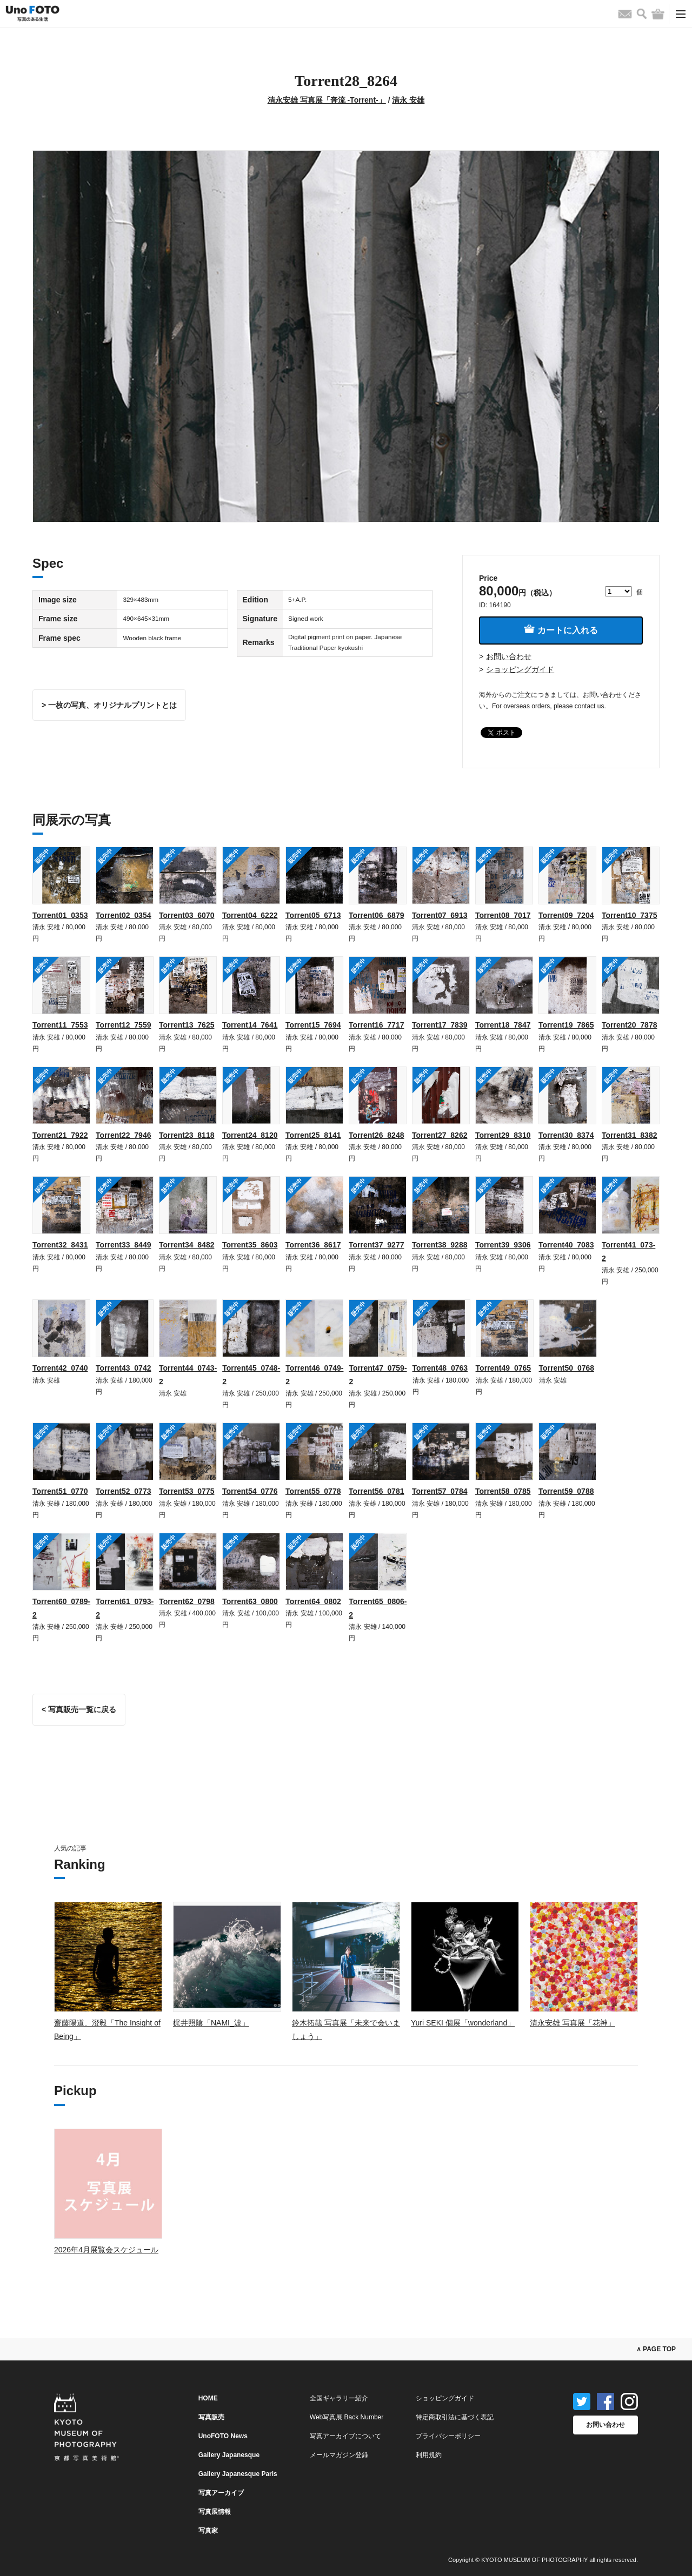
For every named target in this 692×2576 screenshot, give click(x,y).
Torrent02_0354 (123, 915)
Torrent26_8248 (376, 1135)
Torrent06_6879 (376, 915)
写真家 (208, 2530)
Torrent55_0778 (313, 1491)
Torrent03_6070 (186, 915)
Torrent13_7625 (186, 1025)
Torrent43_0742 (123, 1368)
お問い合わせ (508, 656)
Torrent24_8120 (249, 1135)
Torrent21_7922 (60, 1135)
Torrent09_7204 (566, 915)
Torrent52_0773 (123, 1491)
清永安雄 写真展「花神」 (572, 2022)
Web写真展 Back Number (346, 2417)
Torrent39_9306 (502, 1244)
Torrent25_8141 (313, 1135)
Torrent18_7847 (502, 1025)
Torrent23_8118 (186, 1135)
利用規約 (429, 2455)
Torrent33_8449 (123, 1244)
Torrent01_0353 (60, 915)
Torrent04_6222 (249, 915)
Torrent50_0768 (566, 1368)
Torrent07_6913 (439, 915)
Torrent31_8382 (629, 1135)
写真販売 (211, 2417)
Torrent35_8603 (249, 1244)
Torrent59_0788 (566, 1491)
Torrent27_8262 (439, 1135)
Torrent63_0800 (249, 1601)
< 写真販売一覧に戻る (79, 1709)
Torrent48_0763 (440, 1368)
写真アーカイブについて (345, 2436)
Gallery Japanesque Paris (237, 2474)
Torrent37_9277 (376, 1244)
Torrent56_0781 (376, 1491)
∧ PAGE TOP (656, 2349)
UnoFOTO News (223, 2436)
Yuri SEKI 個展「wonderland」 (463, 2022)
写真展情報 (214, 2511)
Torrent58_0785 (502, 1491)
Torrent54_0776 (249, 1491)
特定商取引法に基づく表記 (455, 2417)
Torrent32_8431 (60, 1244)
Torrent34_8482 (186, 1244)
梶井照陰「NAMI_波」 (211, 2022)
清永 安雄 (408, 100)
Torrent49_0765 (503, 1368)
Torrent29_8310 (502, 1135)
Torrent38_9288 (439, 1244)
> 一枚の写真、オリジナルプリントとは (109, 705)
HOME (208, 2398)
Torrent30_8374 (566, 1135)
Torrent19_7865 (566, 1025)
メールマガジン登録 (339, 2455)
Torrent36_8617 (313, 1244)
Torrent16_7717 (376, 1025)
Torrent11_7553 (60, 1025)
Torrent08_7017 (502, 915)
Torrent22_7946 (123, 1135)
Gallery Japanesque (229, 2455)
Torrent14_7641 (249, 1025)
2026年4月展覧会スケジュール (106, 2249)
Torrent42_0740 (60, 1368)
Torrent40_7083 (566, 1244)
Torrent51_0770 (60, 1491)
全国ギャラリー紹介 (339, 2398)
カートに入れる (560, 630)
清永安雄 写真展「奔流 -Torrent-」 (327, 100)
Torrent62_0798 (186, 1601)
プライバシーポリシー (448, 2436)
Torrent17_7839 (439, 1025)
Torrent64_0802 (313, 1601)
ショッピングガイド (520, 669)
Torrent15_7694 (313, 1025)
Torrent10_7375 (629, 915)
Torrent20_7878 (629, 1025)
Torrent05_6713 (313, 915)
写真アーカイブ (221, 2493)
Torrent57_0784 (439, 1491)
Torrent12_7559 (123, 1025)
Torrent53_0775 (186, 1491)
